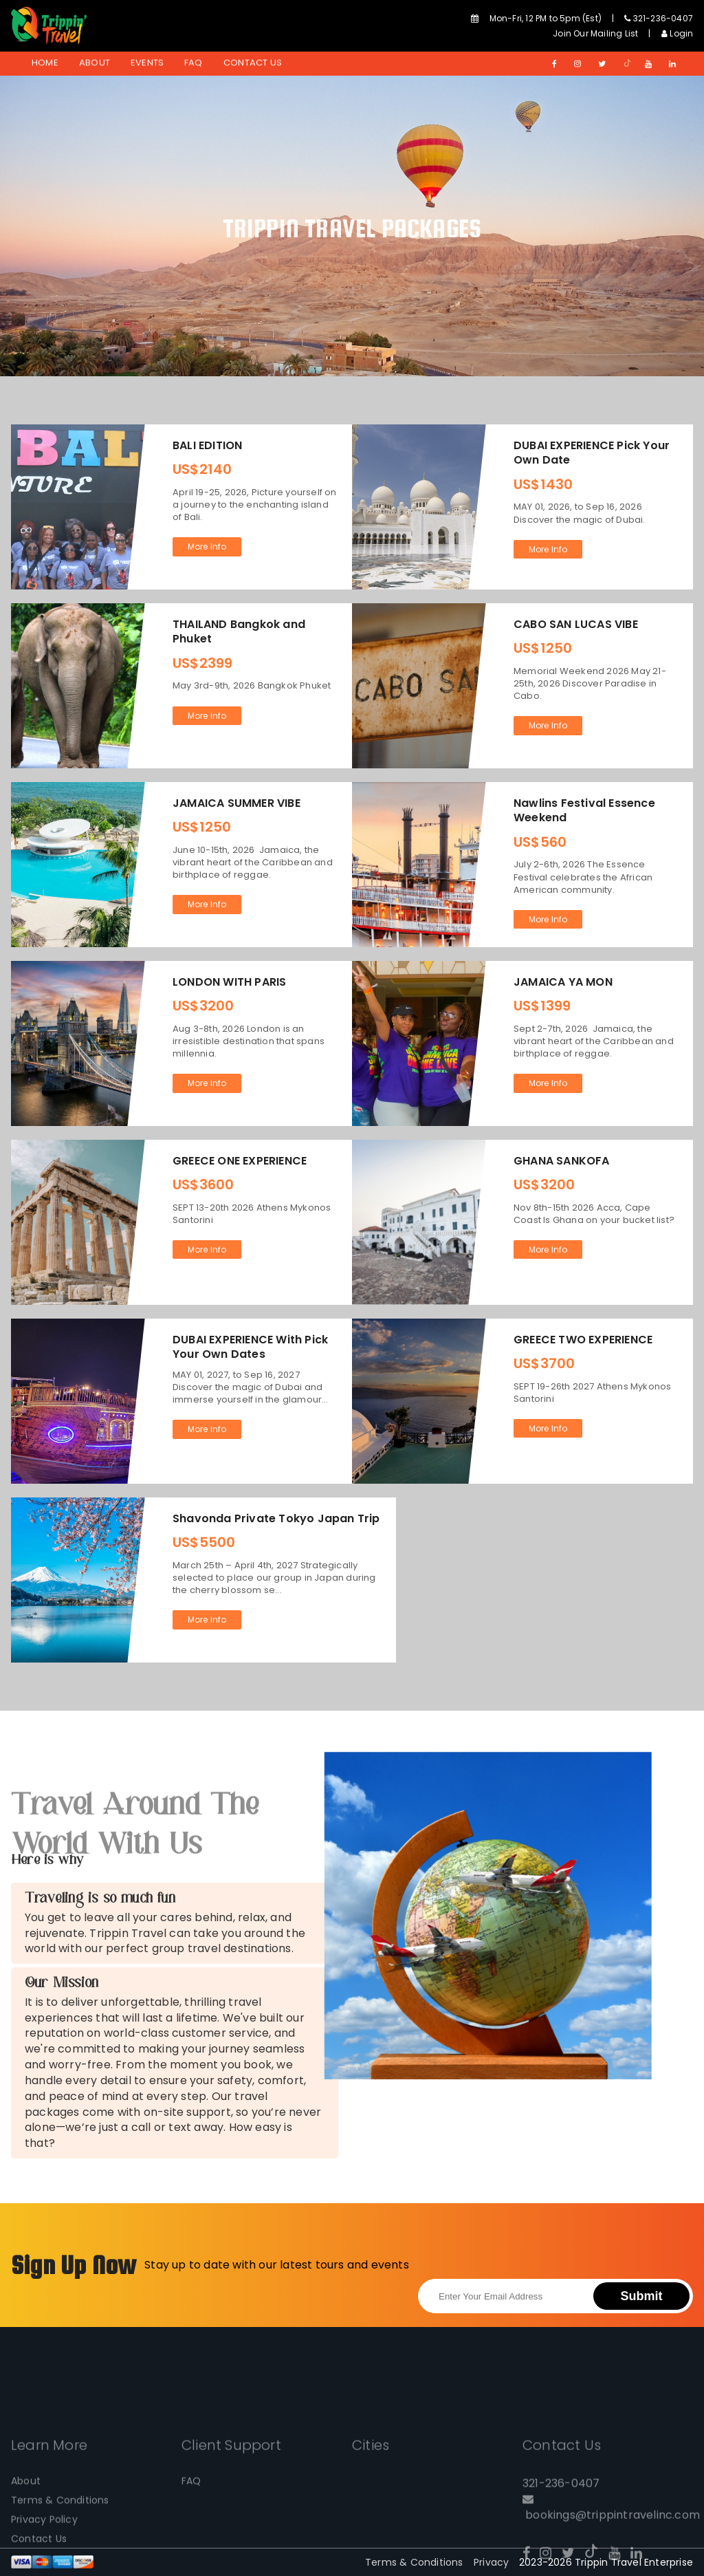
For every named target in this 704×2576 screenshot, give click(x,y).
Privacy (491, 2562)
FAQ (193, 63)
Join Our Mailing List (595, 33)
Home (45, 63)
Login (677, 33)
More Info (207, 546)
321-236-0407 (658, 18)
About (94, 63)
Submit (642, 2296)
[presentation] (522, 2244)
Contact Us (252, 63)
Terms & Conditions (414, 2562)
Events (147, 63)
